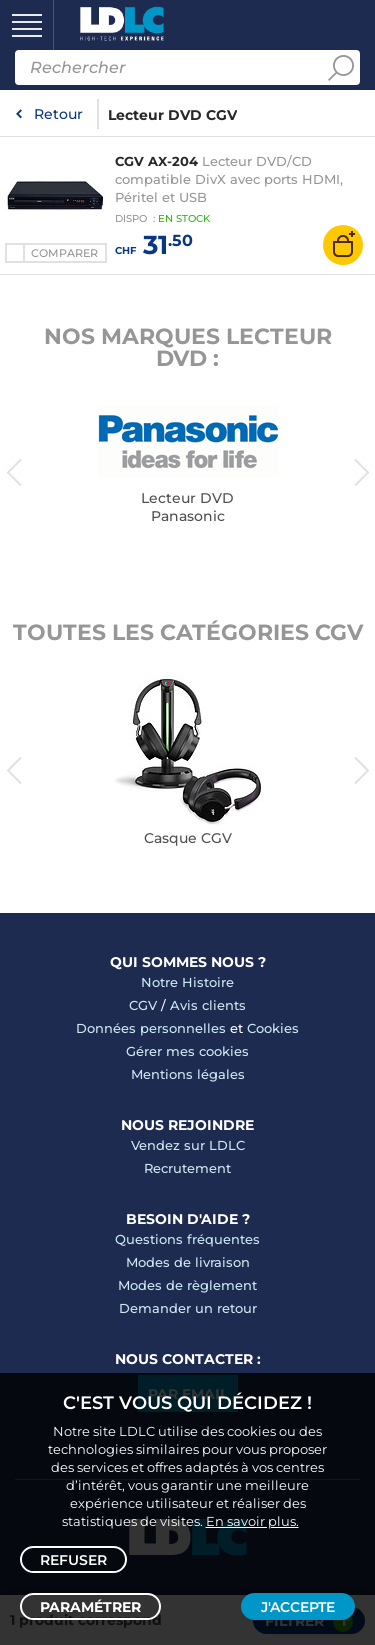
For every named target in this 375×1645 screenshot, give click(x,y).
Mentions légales (188, 1074)
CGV (143, 1005)
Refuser (73, 1560)
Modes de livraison (188, 1262)
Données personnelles (151, 1028)
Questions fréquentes (187, 1239)
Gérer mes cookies (187, 1051)
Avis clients (208, 1005)
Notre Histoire (187, 982)
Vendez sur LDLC (188, 1145)
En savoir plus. (252, 1521)
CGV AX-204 (156, 161)
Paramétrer (90, 1607)
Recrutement (187, 1168)
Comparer (64, 253)
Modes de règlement (187, 1285)
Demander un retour (188, 1308)
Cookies (273, 1028)
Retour (58, 114)
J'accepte (298, 1607)
